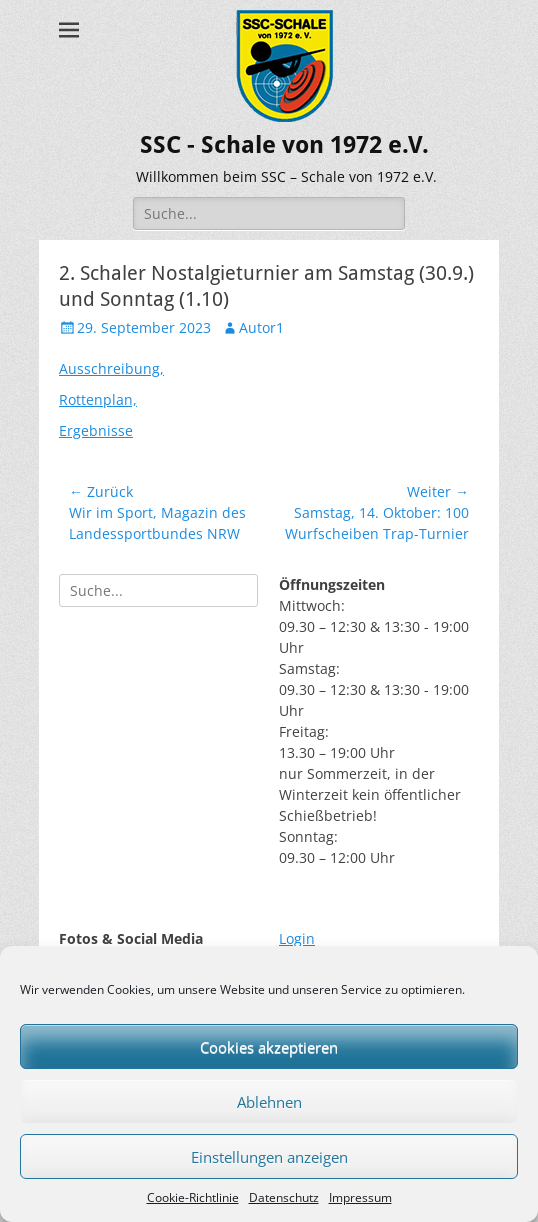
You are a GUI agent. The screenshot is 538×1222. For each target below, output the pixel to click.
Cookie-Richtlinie (193, 1197)
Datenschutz (284, 1197)
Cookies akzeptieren (269, 1047)
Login (297, 938)
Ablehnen (269, 1102)
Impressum (360, 1197)
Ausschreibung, (111, 368)
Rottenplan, (98, 399)
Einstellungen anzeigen (269, 1157)
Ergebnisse (96, 430)
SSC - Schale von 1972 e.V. (284, 145)
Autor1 (261, 327)
